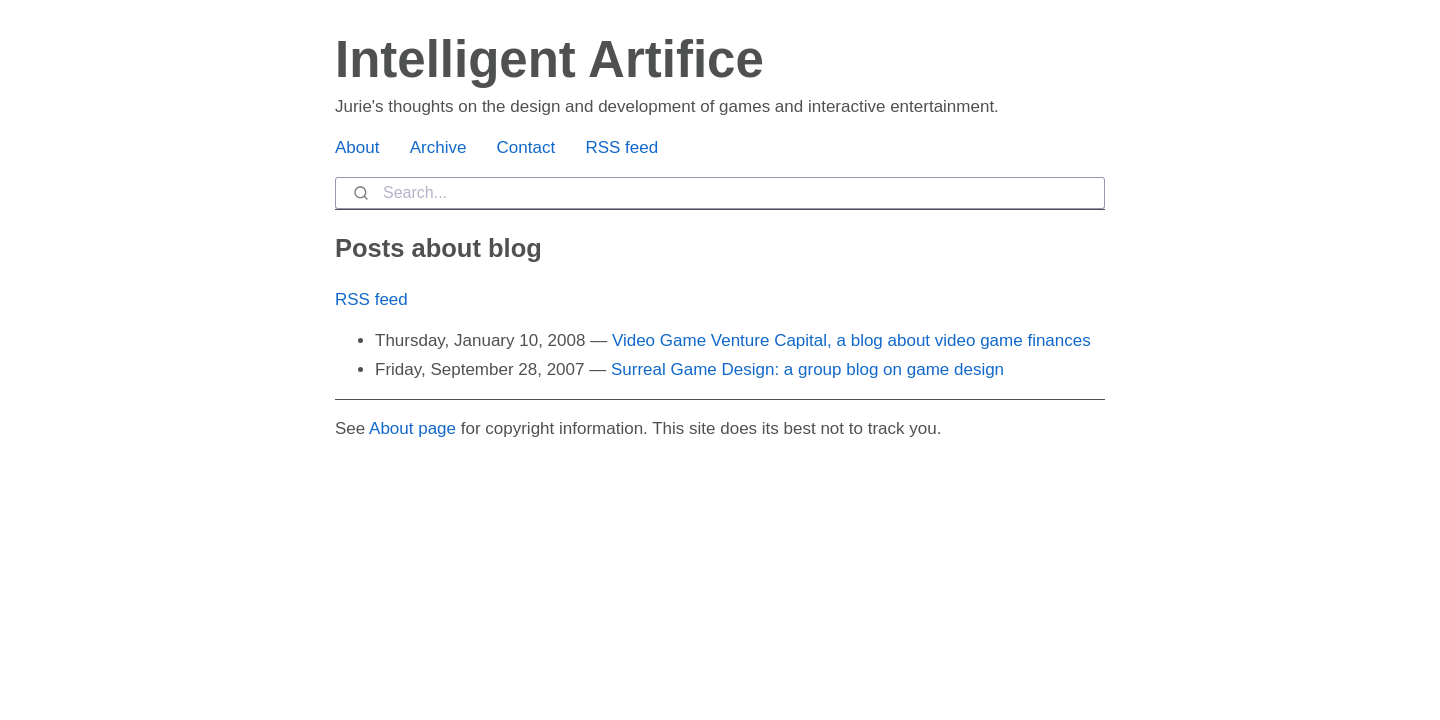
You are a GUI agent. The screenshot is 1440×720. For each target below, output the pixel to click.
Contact (526, 147)
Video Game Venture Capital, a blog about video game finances (851, 340)
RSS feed (621, 147)
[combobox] (720, 193)
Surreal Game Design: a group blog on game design (807, 369)
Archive (438, 147)
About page (412, 428)
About (357, 147)
